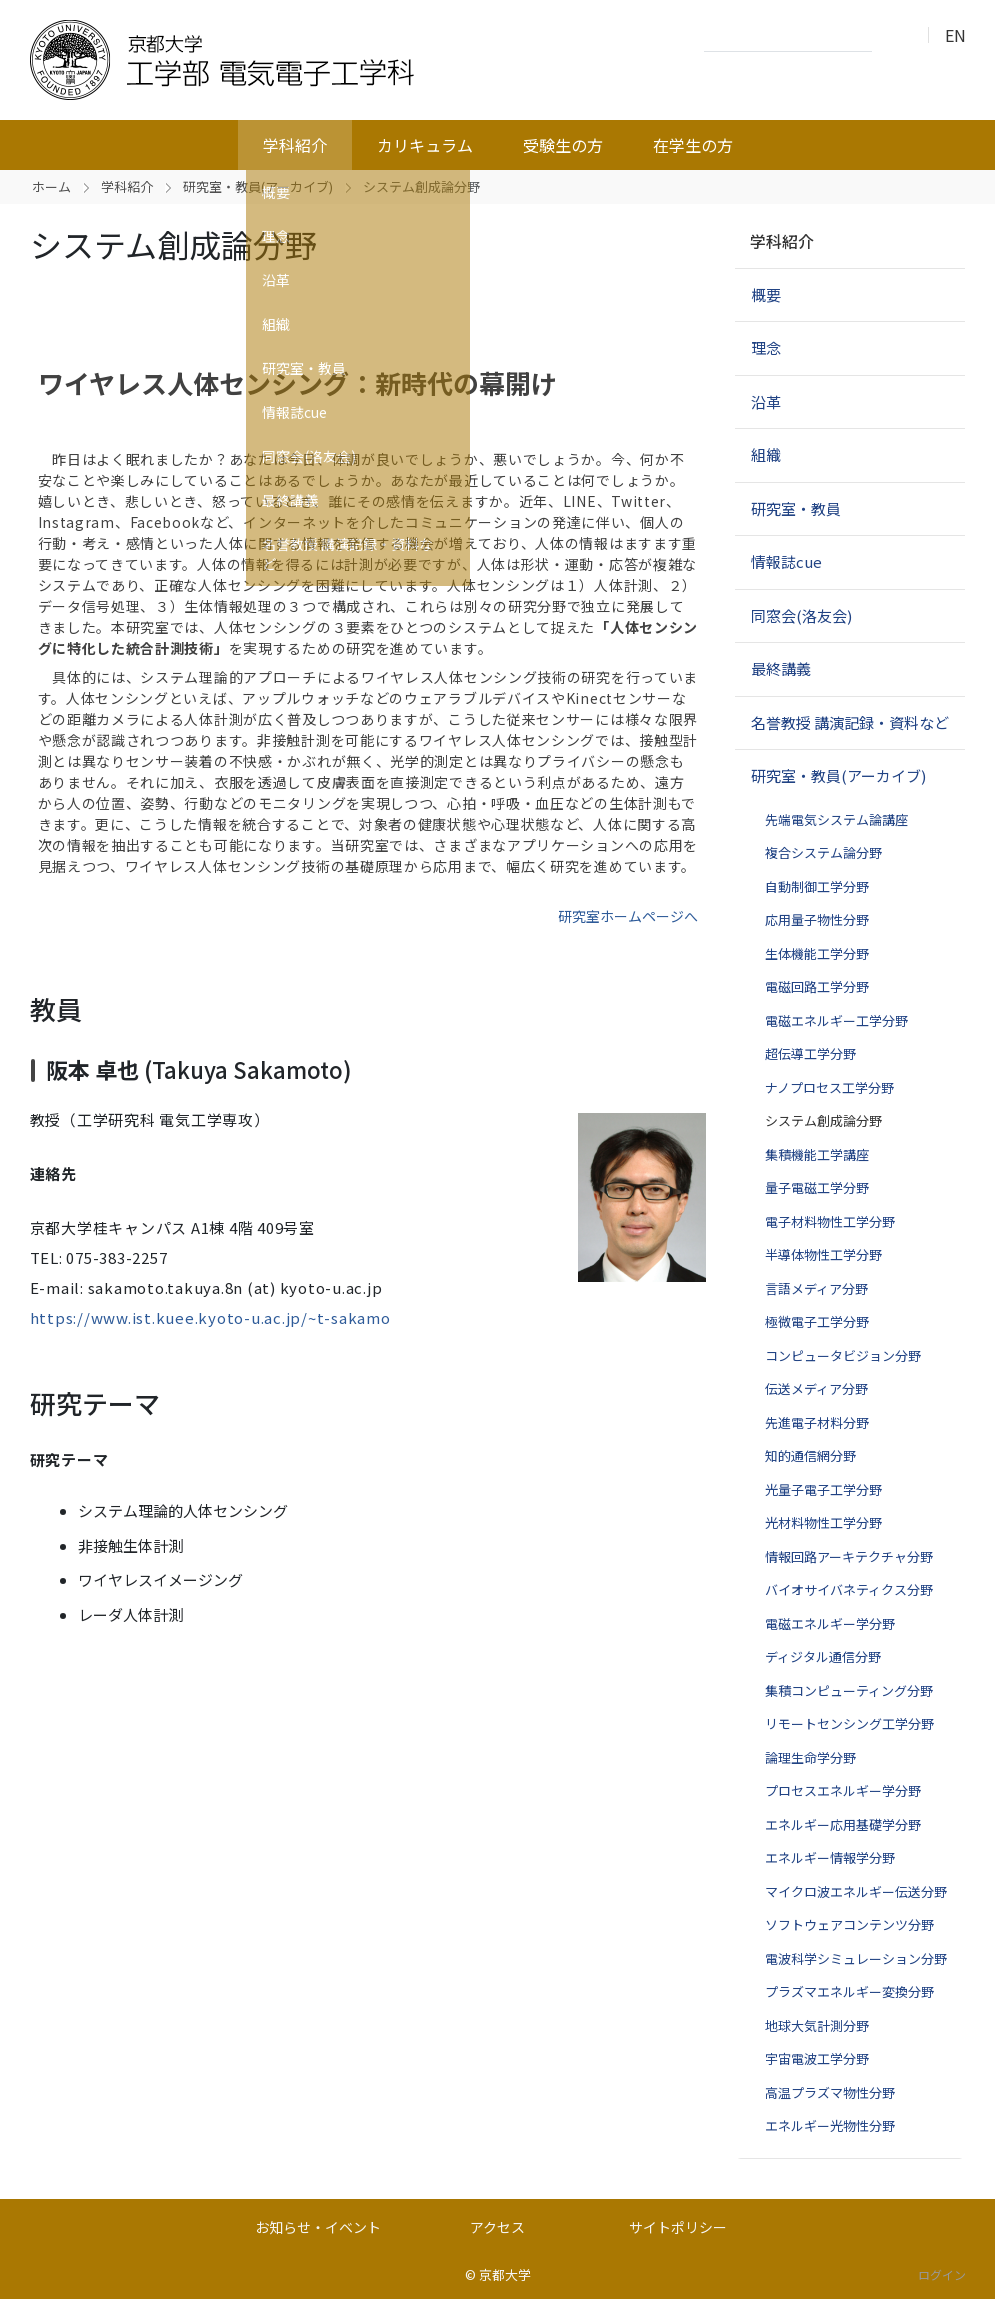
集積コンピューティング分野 (849, 1690)
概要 (766, 294)
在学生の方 (693, 145)
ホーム (51, 186)
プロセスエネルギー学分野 (843, 1790)
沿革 (766, 401)
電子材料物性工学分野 (830, 1221)
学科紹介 (295, 145)
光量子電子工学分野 (823, 1489)
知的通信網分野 (810, 1455)
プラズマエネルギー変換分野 (849, 1991)
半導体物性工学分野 (823, 1254)
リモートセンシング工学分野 (849, 1723)
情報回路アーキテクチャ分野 (849, 1556)
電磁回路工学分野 (817, 986)
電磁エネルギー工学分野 (836, 1020)
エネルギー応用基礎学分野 (843, 1824)
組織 (766, 454)
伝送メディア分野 (816, 1388)
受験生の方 (563, 145)
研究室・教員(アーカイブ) (258, 186)
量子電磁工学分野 (817, 1187)
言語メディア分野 (816, 1288)
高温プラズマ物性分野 (830, 2092)
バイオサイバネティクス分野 (849, 1589)
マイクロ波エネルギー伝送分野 (856, 1891)
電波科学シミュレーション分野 (856, 1958)
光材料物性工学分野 (823, 1522)
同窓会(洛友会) (801, 615)
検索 (893, 36)
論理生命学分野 (810, 1757)
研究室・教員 (796, 508)
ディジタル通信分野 (823, 1656)
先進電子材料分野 (817, 1422)
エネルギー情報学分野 (830, 1857)
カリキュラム (425, 145)
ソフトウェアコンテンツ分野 (849, 1924)
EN (955, 35)
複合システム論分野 (823, 852)
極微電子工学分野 (817, 1321)
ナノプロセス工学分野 (829, 1087)
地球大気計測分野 (817, 2025)
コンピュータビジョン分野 (843, 1355)
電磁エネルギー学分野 (830, 1623)
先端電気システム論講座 (836, 819)
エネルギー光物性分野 (830, 2125)
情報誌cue (786, 561)
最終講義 (781, 668)
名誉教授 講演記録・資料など (850, 722)
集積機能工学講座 (817, 1154)
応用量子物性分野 (817, 919)
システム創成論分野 (823, 1120)
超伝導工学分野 (810, 1053)
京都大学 (505, 2274)
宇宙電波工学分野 (817, 2058)
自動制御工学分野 (817, 886)
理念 (766, 347)
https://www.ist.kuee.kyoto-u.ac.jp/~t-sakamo (210, 1317)
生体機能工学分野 (817, 953)
